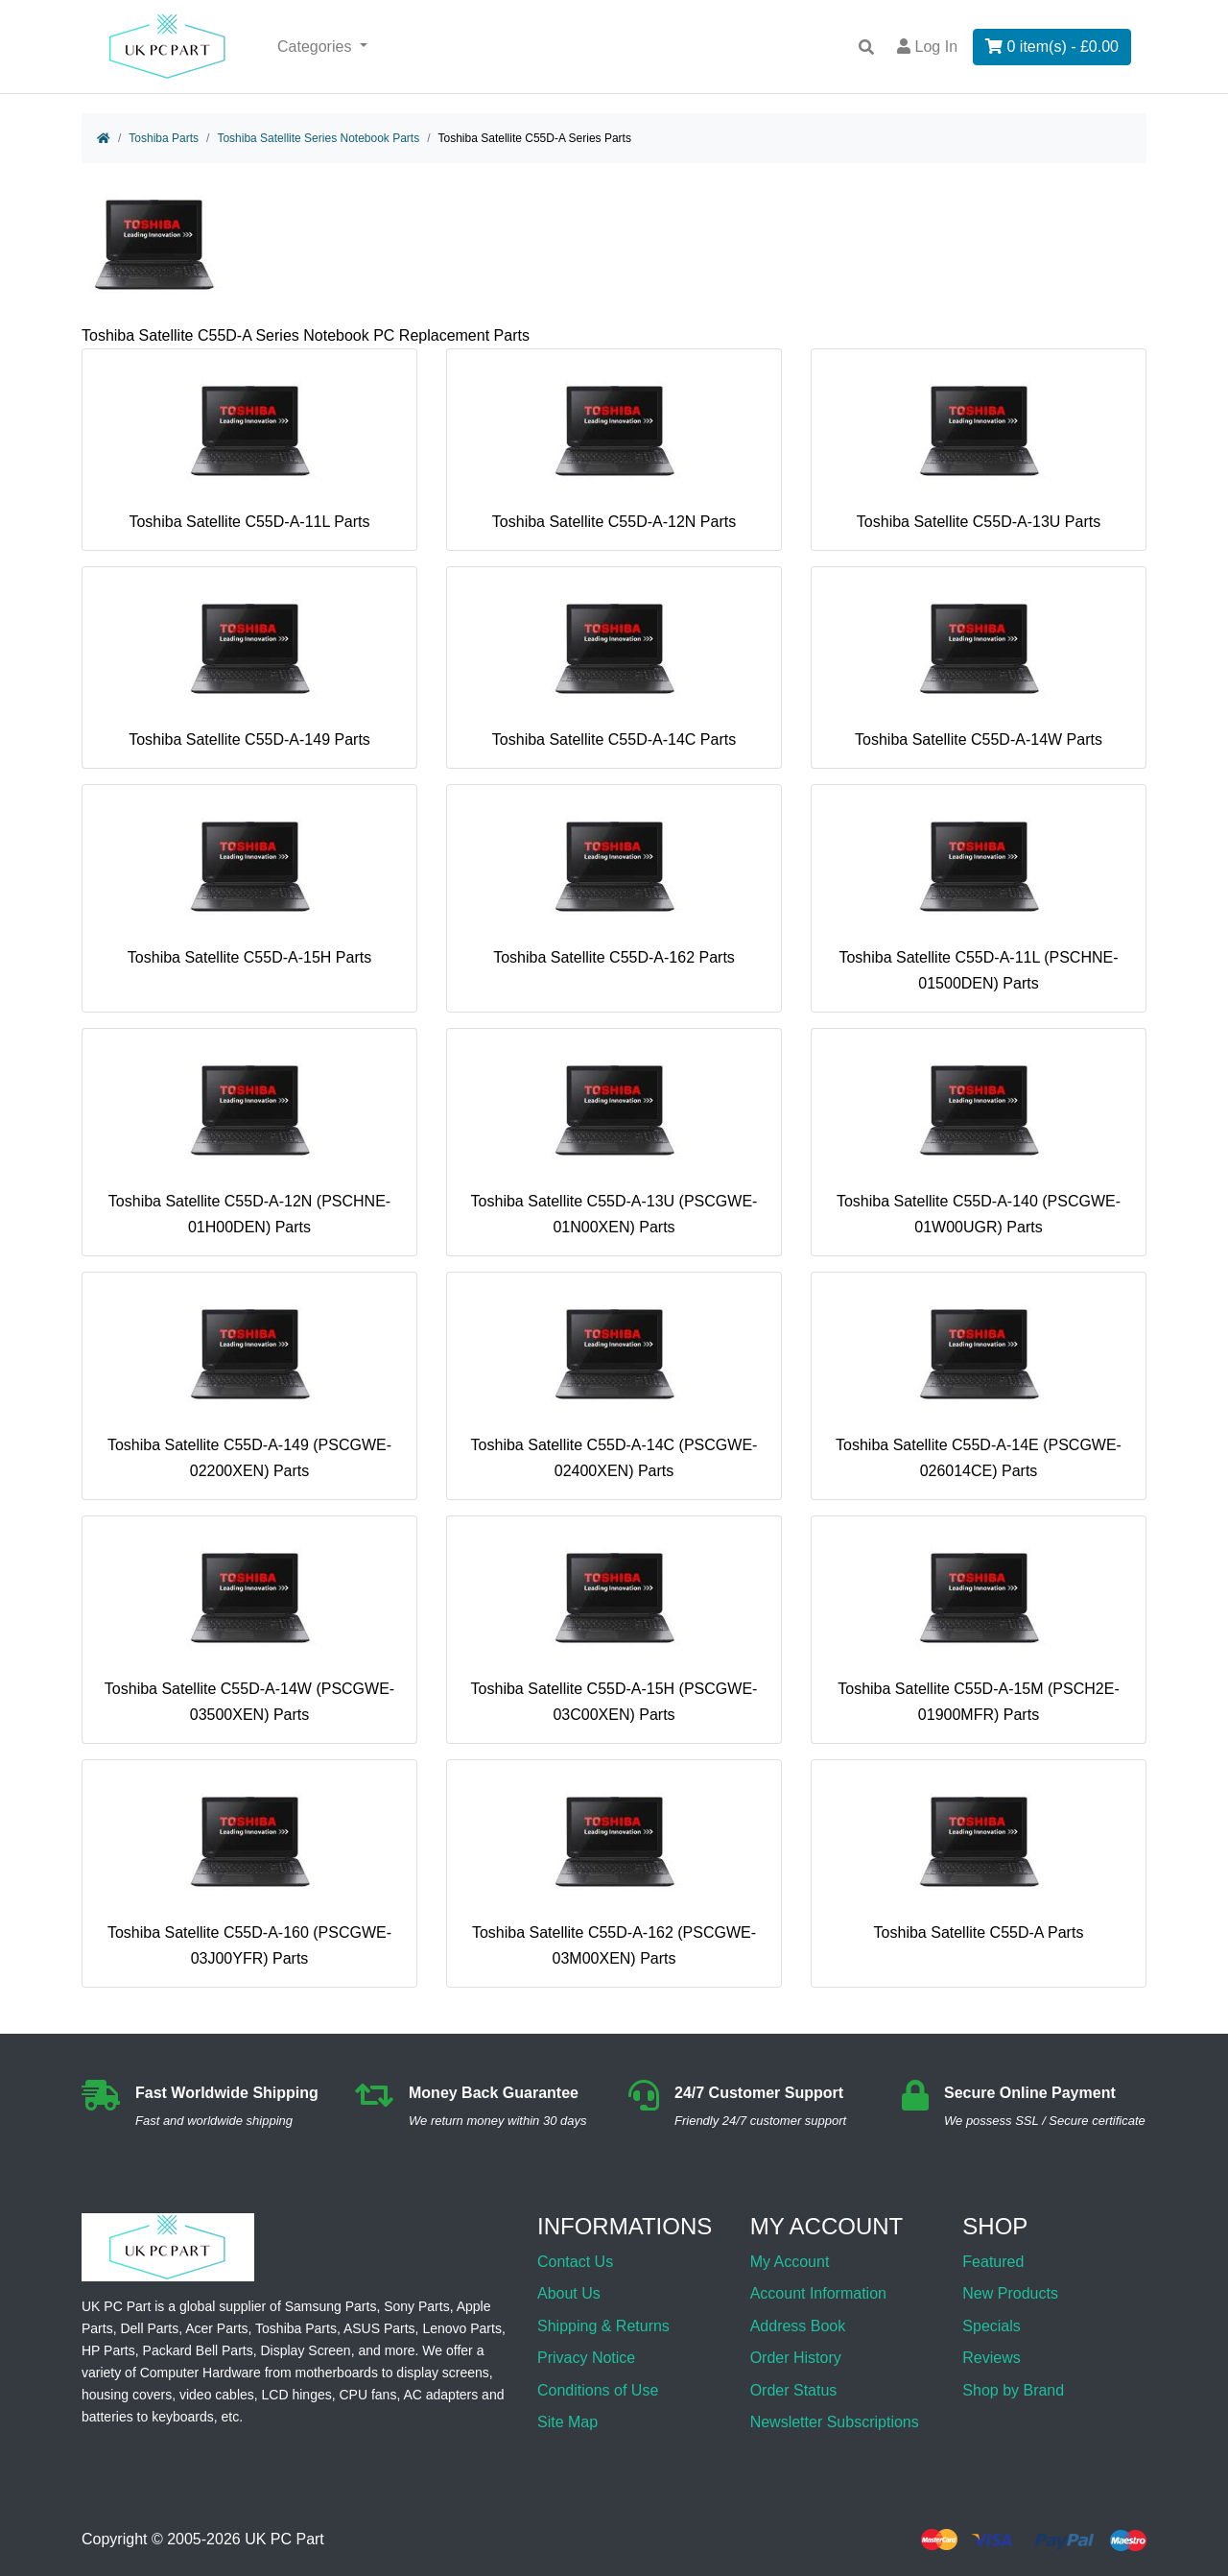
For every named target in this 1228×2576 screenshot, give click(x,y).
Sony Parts (416, 2306)
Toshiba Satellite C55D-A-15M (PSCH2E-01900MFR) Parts (978, 1627)
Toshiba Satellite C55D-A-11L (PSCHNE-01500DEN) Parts (978, 895)
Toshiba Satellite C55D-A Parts (979, 1858)
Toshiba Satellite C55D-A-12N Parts (614, 447)
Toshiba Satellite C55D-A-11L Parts (249, 447)
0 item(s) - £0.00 (1052, 46)
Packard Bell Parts (198, 2350)
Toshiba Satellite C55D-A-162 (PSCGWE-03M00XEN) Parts (614, 1871)
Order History (795, 2357)
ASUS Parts (379, 2328)
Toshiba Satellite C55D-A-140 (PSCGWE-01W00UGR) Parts (979, 1139)
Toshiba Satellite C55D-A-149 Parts (249, 665)
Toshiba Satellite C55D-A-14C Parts (614, 665)
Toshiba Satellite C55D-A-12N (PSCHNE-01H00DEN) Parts (249, 1139)
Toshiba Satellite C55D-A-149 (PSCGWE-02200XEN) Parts (249, 1383)
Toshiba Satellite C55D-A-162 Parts (614, 883)
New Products (1010, 2293)
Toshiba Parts (164, 138)
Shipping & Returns (603, 2326)
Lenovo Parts (462, 2328)
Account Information (818, 2293)
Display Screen (306, 2350)
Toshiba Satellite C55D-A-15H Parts (249, 883)
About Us (569, 2293)
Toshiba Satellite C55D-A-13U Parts (978, 447)
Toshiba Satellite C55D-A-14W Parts (978, 665)
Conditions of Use (597, 2390)
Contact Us (575, 2262)
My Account (790, 2262)
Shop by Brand (1013, 2390)
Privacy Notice (586, 2357)
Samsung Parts (331, 2306)
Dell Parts (149, 2328)
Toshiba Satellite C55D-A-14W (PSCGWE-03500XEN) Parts (249, 1627)
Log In (927, 46)
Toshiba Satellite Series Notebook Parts (318, 138)
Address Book (798, 2326)
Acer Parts (216, 2328)
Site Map (567, 2422)
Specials (991, 2326)
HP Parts (108, 2350)
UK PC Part (284, 2540)
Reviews (991, 2357)
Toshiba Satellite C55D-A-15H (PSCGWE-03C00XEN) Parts (614, 1627)
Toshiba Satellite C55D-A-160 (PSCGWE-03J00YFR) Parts (249, 1871)
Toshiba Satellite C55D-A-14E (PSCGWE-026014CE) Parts (979, 1383)
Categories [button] (316, 46)
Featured (993, 2262)
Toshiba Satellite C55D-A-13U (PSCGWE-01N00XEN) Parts (614, 1139)
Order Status (794, 2390)
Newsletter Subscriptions (834, 2422)
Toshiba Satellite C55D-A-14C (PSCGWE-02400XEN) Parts (614, 1383)
